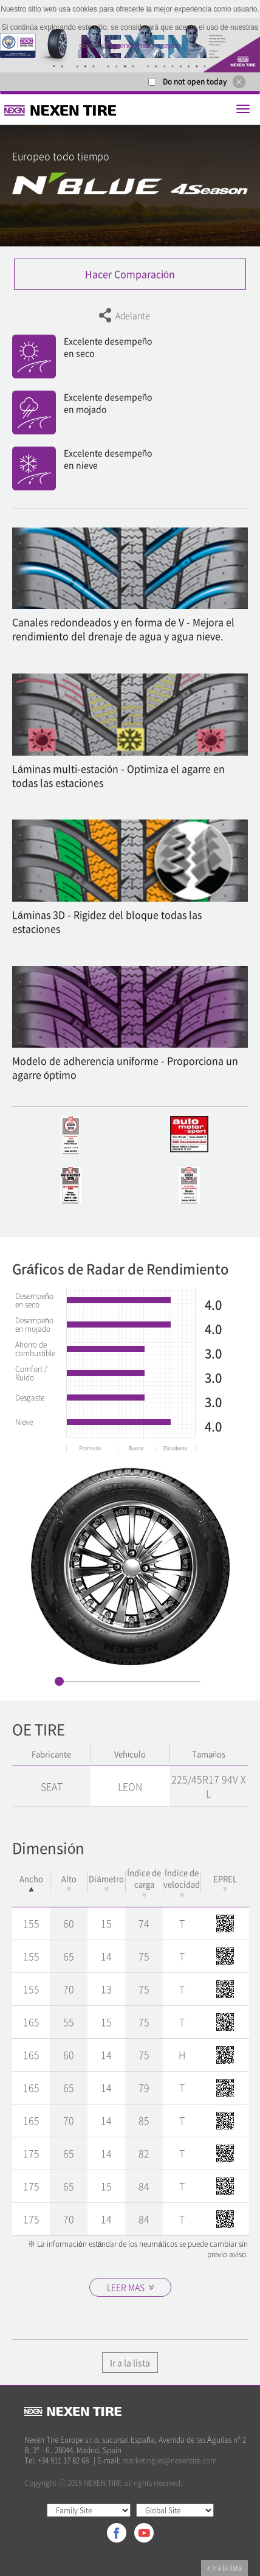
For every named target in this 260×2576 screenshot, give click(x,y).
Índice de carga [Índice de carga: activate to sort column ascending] (144, 1882)
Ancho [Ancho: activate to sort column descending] (31, 1882)
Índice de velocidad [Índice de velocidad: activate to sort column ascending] (181, 1882)
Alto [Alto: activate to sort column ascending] (69, 1882)
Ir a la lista (130, 2362)
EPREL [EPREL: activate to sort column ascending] (225, 1882)
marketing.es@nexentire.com (169, 2460)
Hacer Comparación (130, 273)
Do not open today (195, 81)
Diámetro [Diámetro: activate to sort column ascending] (106, 1882)
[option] (130, 1566)
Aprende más (130, 45)
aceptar (168, 45)
